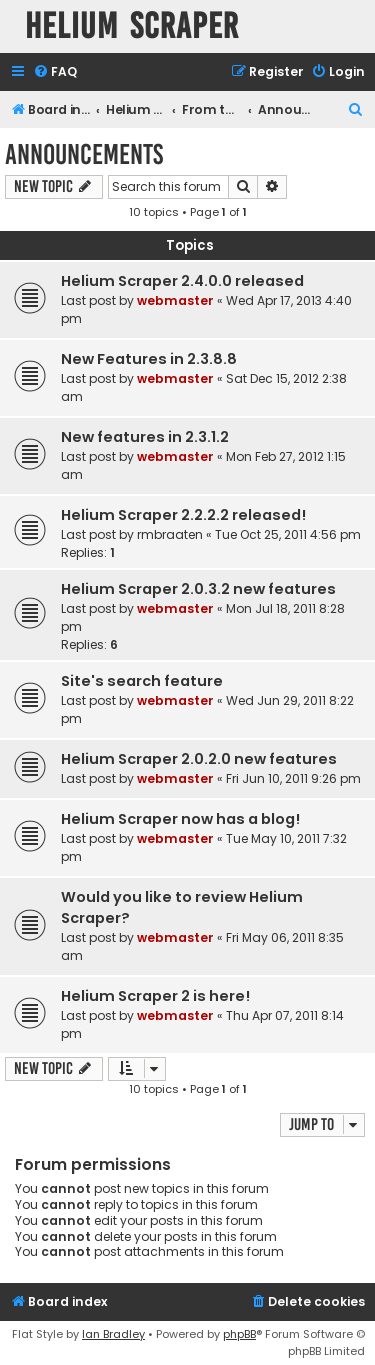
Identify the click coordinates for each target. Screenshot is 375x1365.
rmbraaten (170, 534)
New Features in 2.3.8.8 (149, 359)
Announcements (84, 154)
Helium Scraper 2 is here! (155, 996)
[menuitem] (55, 72)
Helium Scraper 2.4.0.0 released (182, 281)
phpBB (239, 1334)
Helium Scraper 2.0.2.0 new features (199, 759)
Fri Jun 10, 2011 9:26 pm (293, 778)
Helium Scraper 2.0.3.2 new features (198, 589)
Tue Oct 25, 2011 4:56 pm (288, 534)
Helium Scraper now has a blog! (180, 819)
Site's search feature (142, 681)
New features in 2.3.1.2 (145, 437)
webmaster (175, 300)
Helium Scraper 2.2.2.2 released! (183, 515)
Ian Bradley (113, 1334)
